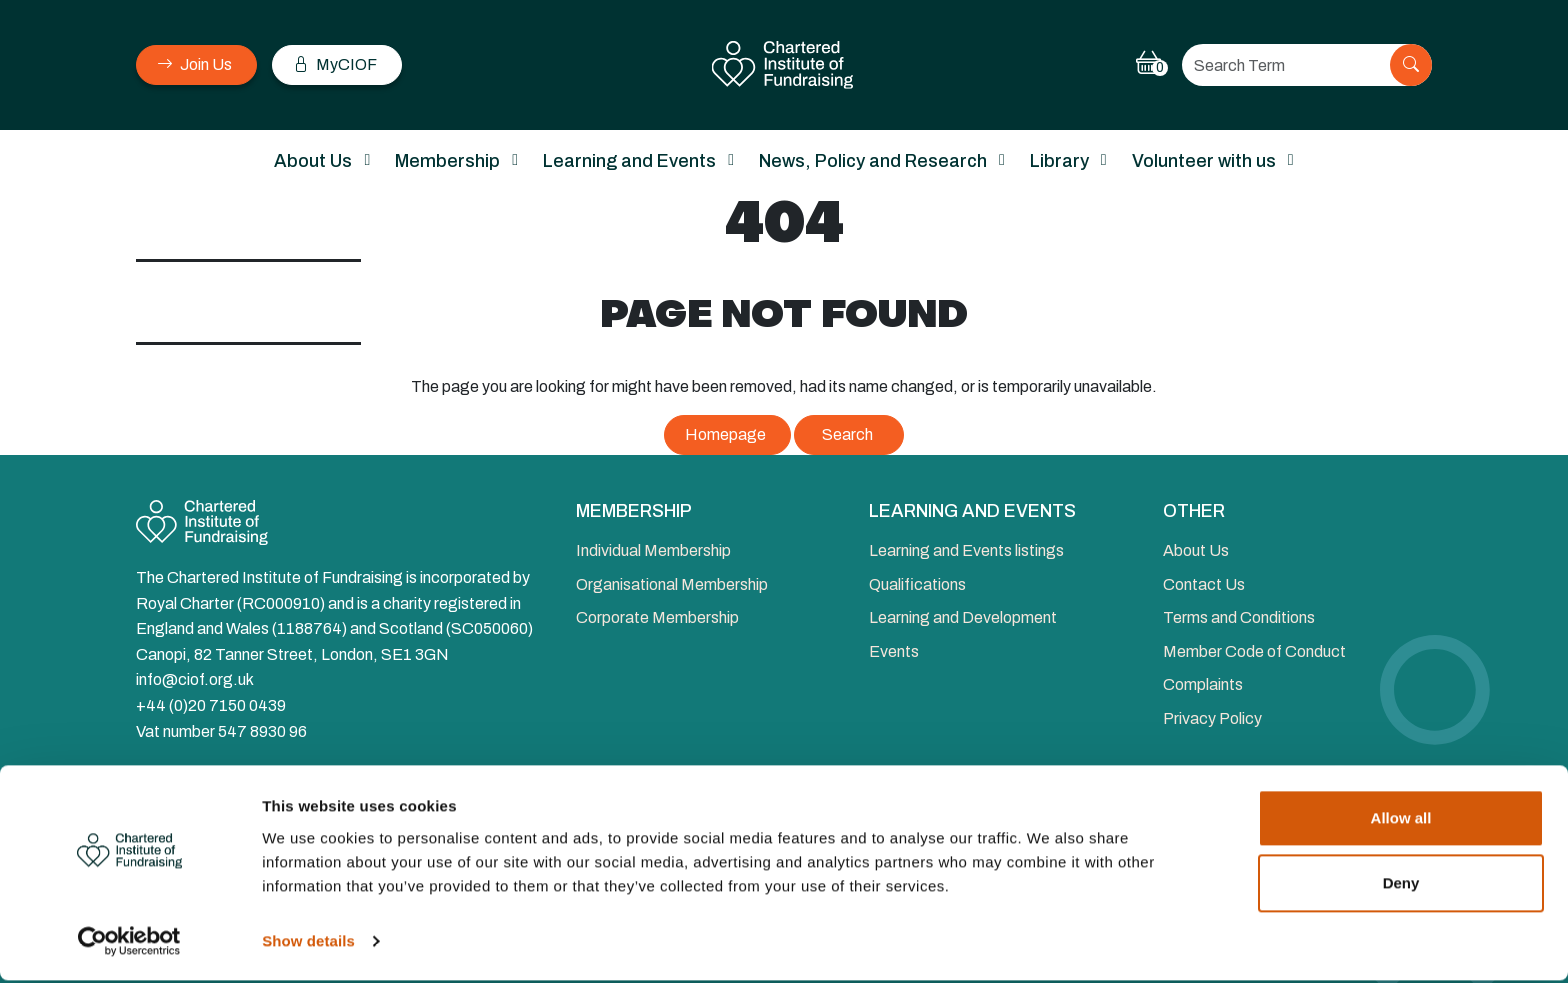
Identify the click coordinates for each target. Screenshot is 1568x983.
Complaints (1203, 684)
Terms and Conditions (1239, 617)
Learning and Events (629, 161)
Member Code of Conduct (1254, 651)
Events (894, 651)
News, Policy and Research (873, 161)
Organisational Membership (672, 584)
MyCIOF (335, 64)
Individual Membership (653, 550)
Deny (1401, 885)
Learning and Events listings (966, 550)
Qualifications (917, 584)
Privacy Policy (1212, 718)
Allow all (1401, 820)
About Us (313, 161)
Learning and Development (963, 617)
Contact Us (1204, 584)
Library (1059, 161)
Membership (447, 161)
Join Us (194, 64)
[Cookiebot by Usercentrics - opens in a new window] (129, 944)
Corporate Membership (657, 617)
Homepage (725, 434)
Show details (308, 943)
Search (847, 434)
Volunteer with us (1204, 161)
